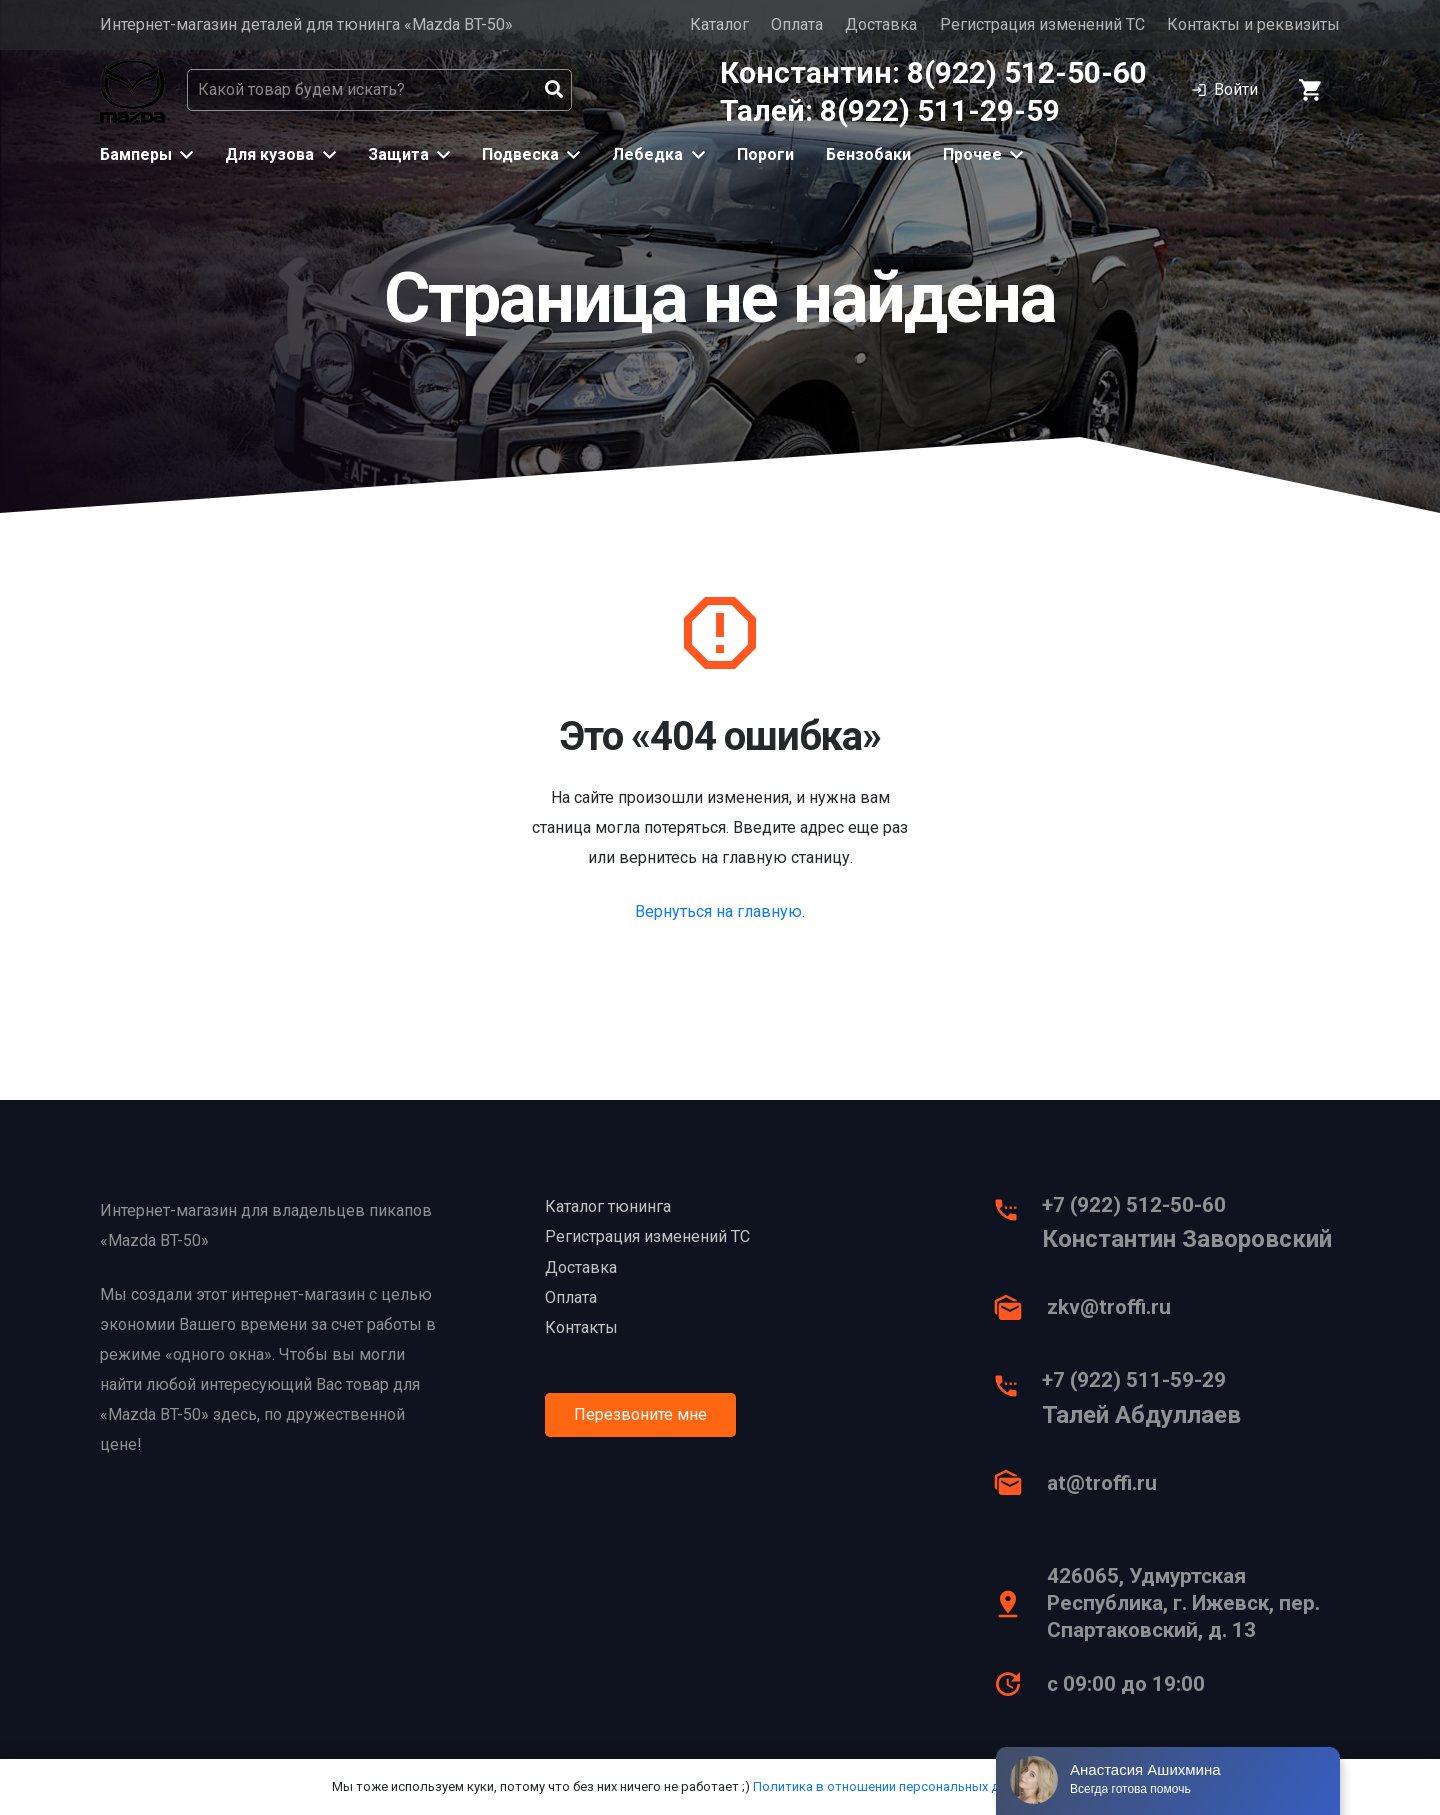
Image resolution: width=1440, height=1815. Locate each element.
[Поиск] (554, 90)
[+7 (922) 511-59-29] (1016, 1391)
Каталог (719, 24)
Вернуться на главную (718, 911)
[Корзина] (1311, 90)
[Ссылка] (132, 90)
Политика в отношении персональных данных (894, 1786)
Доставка (881, 24)
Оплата (797, 24)
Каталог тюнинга (608, 1206)
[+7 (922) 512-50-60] (1016, 1215)
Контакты (581, 1327)
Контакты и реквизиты (1253, 24)
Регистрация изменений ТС (1042, 24)
